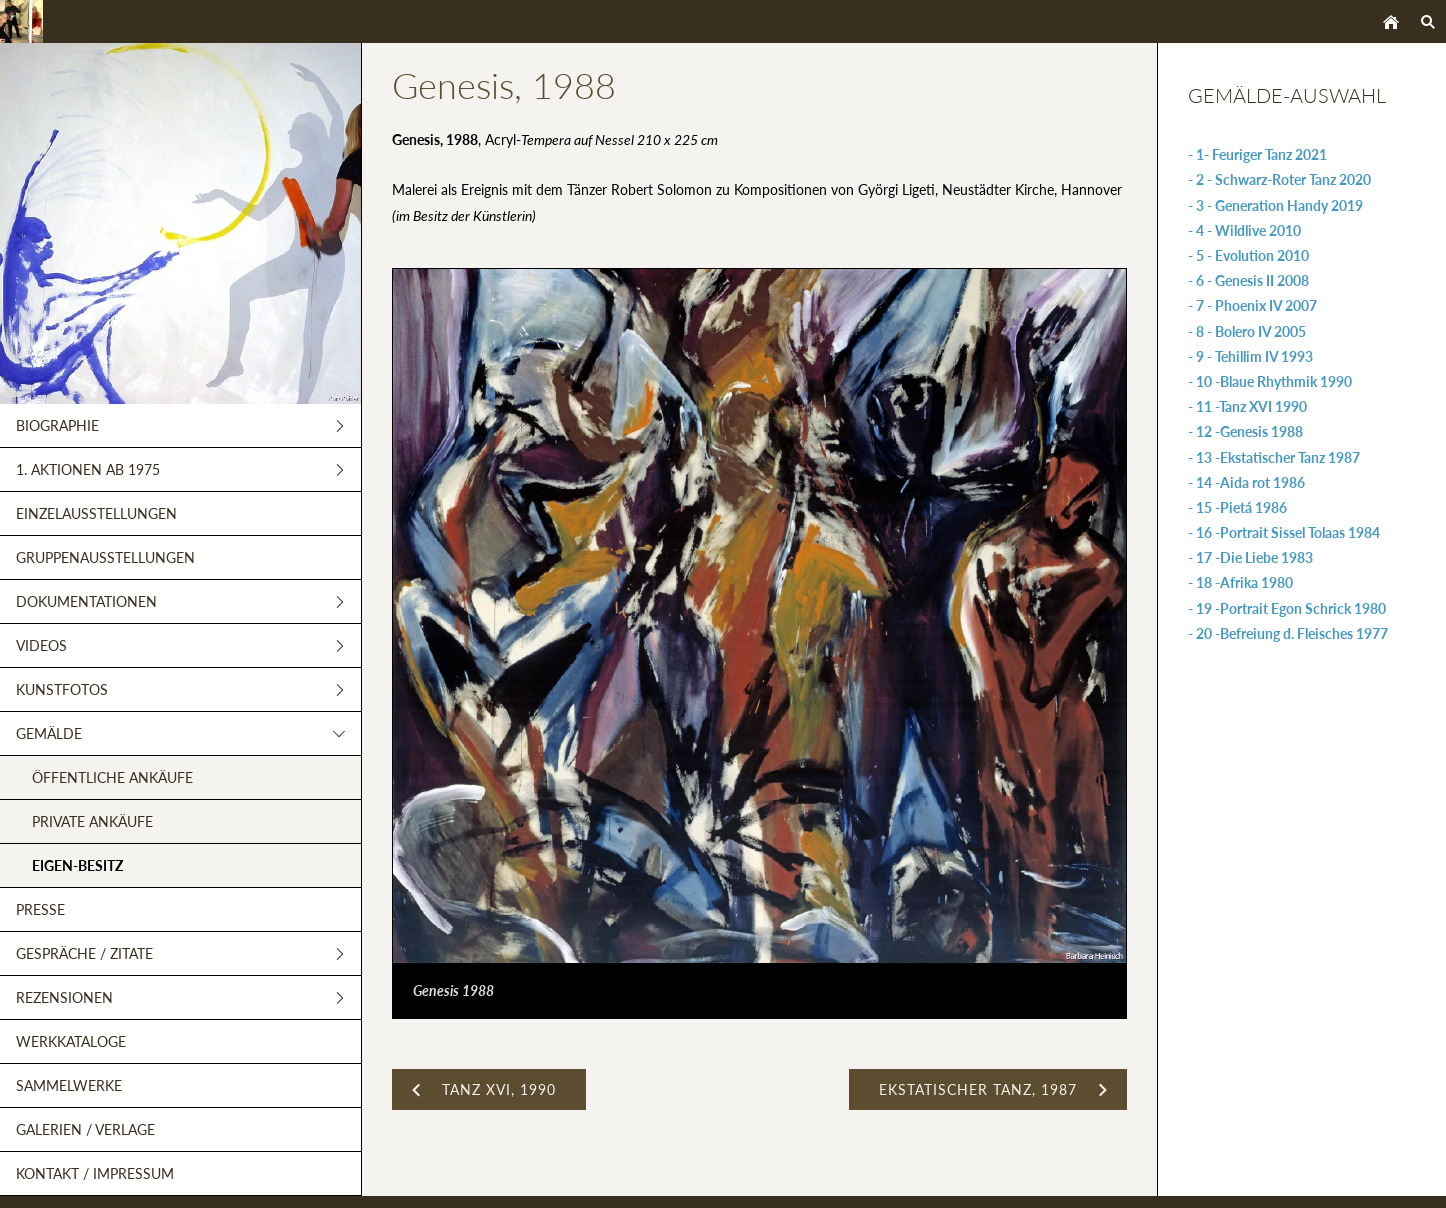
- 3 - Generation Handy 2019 (1275, 205)
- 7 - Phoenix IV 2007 (1252, 305)
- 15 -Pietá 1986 (1237, 507)
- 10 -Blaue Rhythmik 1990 (1270, 381)
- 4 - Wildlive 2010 (1244, 230)
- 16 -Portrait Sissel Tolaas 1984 (1284, 532)
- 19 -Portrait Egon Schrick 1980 (1287, 608)
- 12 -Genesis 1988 (1245, 431)
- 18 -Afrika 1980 (1240, 582)
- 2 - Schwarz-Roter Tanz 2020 (1279, 179)
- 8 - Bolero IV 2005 (1247, 331)
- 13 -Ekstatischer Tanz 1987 (1274, 457)
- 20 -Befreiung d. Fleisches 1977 (1288, 633)
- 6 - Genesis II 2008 (1248, 280)
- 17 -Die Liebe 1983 (1250, 557)
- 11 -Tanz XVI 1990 (1247, 406)
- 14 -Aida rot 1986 (1246, 482)
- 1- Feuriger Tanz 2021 (1257, 154)
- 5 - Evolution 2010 (1248, 255)
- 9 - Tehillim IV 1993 (1250, 356)
